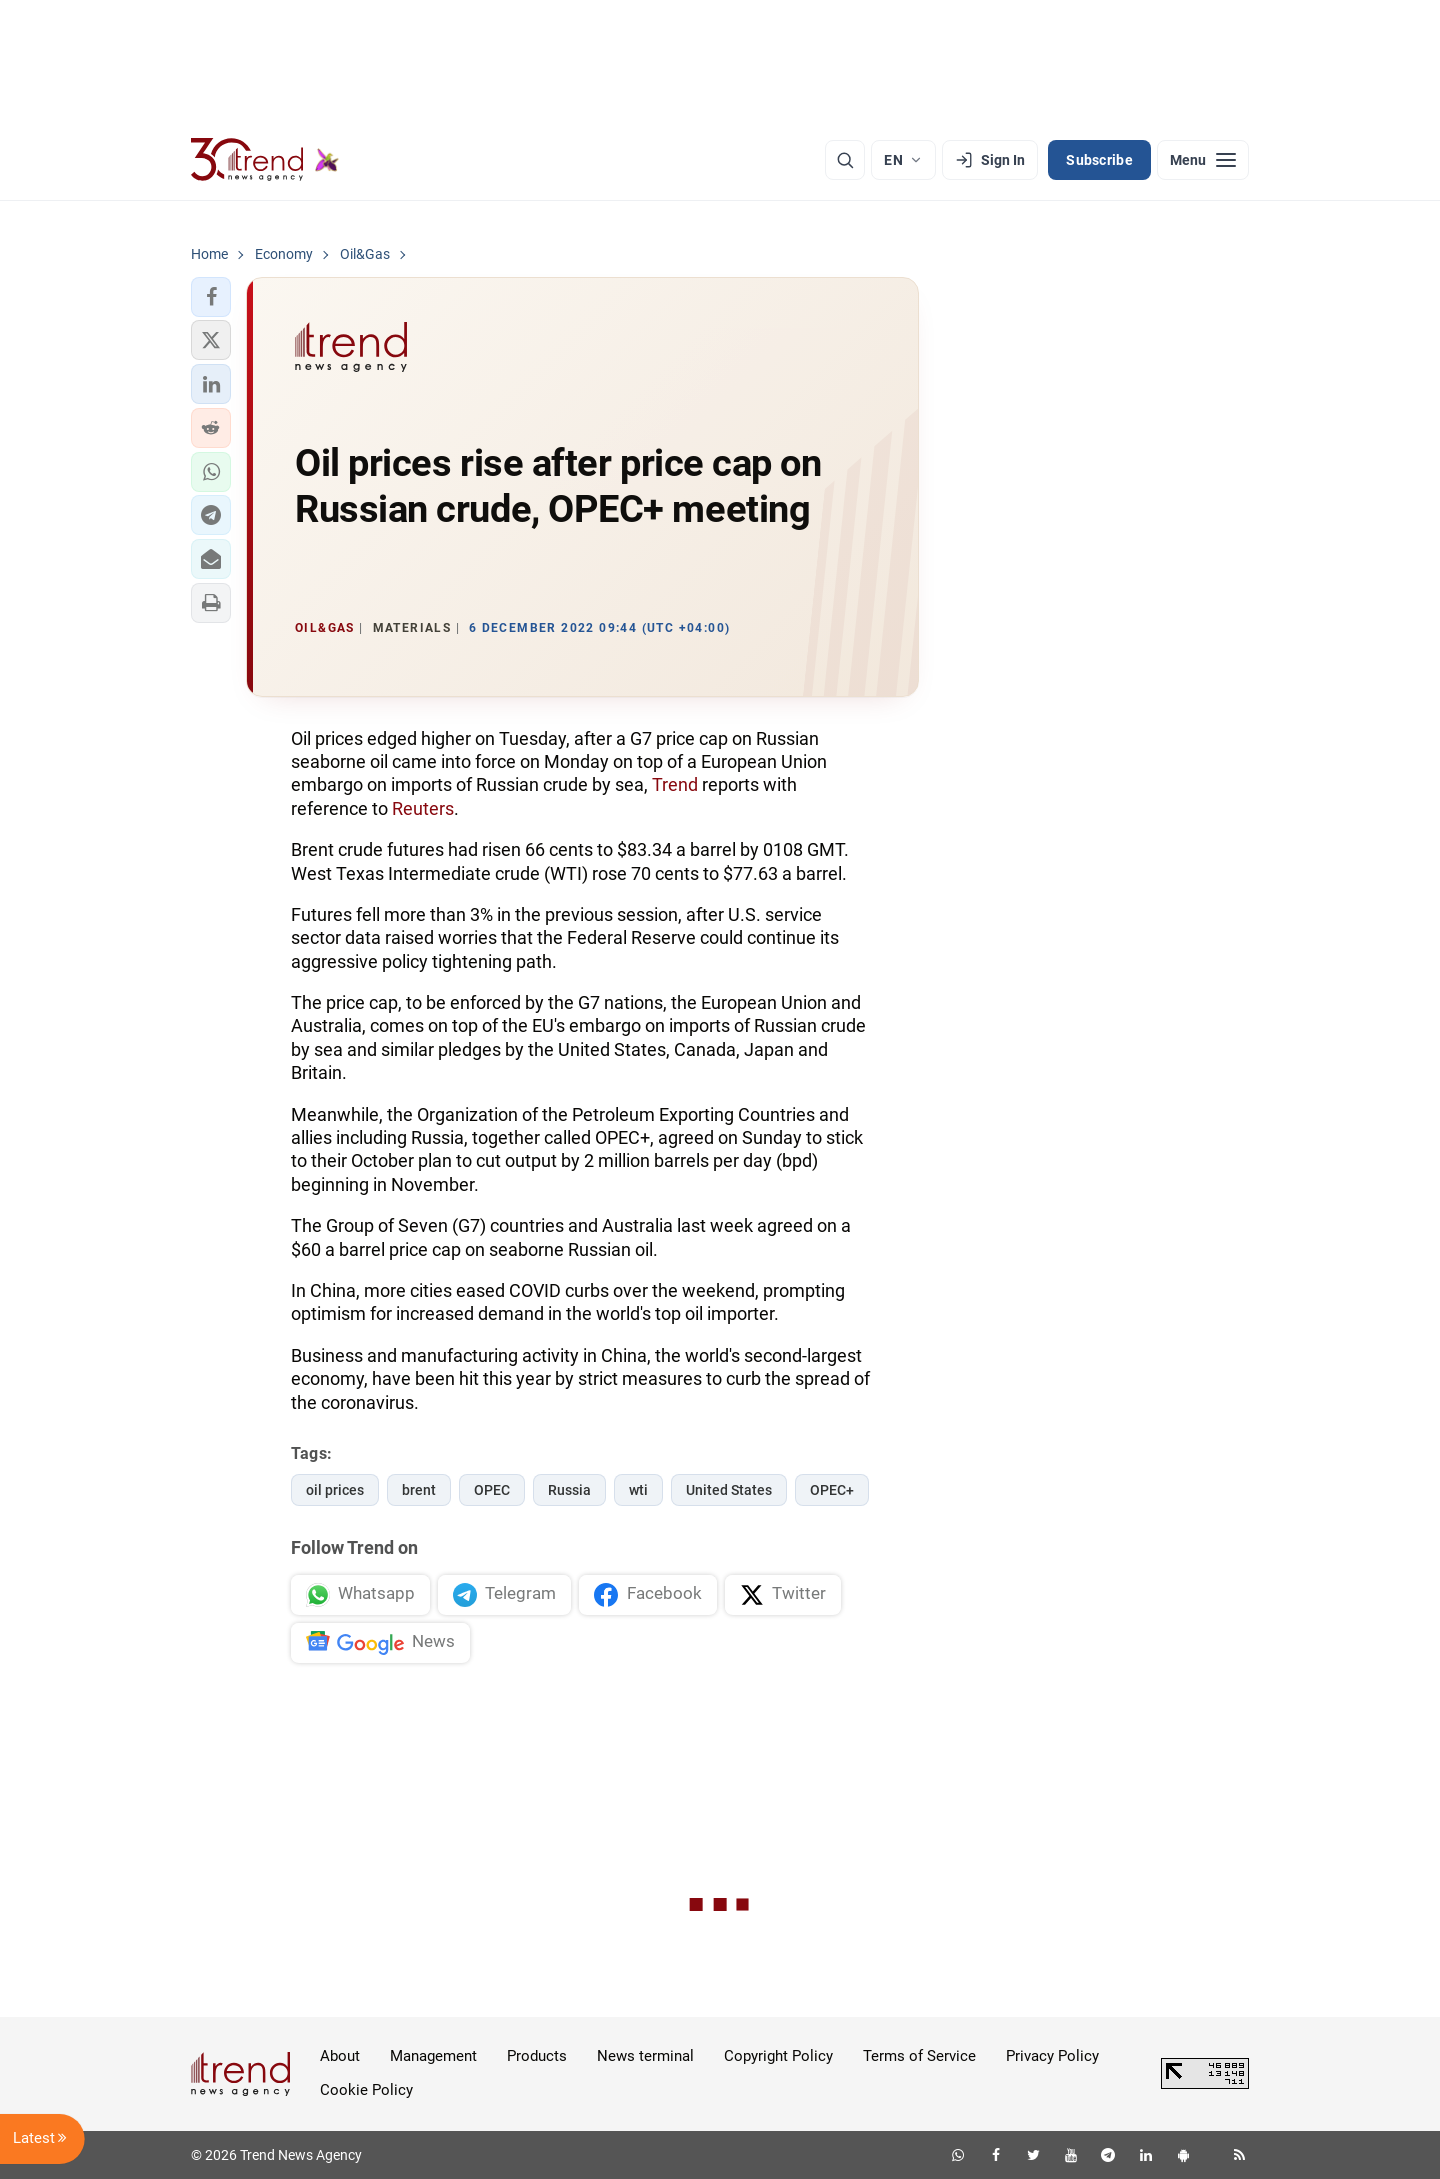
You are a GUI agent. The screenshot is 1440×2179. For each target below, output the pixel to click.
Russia (569, 1490)
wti (638, 1490)
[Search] (845, 160)
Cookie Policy (366, 2090)
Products (537, 2056)
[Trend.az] (265, 160)
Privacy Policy (1052, 2056)
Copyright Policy (778, 2056)
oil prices (335, 1490)
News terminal (645, 2056)
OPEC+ (832, 1490)
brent (419, 1490)
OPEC (492, 1490)
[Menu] (1203, 160)
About (340, 2056)
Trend (675, 784)
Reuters (423, 808)
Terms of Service (919, 2056)
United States (729, 1490)
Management (433, 2056)
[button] (211, 297)
